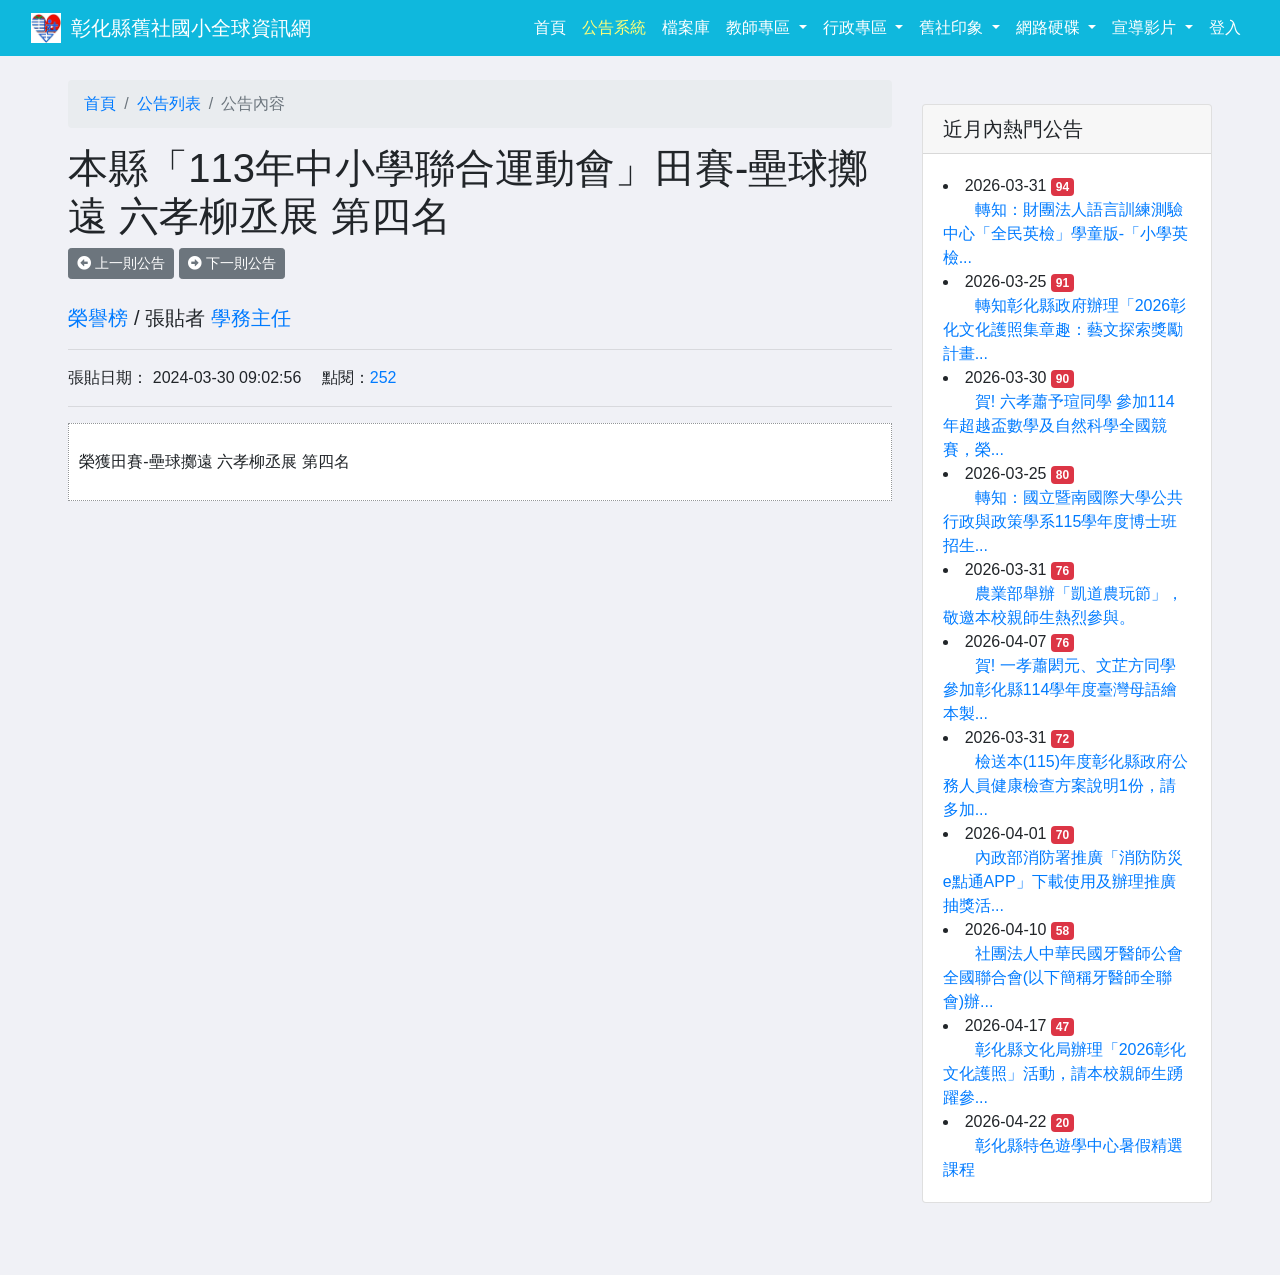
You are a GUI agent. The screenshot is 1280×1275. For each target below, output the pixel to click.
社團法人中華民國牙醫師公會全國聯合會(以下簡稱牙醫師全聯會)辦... (1063, 977)
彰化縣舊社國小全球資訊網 (191, 28)
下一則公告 (232, 263)
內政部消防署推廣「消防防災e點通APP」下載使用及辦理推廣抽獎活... (1063, 881)
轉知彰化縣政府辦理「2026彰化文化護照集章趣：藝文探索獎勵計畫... (1065, 329)
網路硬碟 (1050, 27)
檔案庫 (686, 27)
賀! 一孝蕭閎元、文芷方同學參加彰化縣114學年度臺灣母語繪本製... (1060, 689)
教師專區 (760, 27)
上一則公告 (121, 263)
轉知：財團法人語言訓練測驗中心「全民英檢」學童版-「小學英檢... (1065, 233)
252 (383, 377)
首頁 (554, 25)
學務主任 (251, 318)
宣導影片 (1146, 27)
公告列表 (169, 103)
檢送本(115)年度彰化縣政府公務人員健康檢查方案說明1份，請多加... (1065, 785)
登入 (1225, 27)
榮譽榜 (98, 318)
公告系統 (614, 27)
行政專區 (857, 27)
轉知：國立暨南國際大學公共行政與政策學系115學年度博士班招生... (1063, 521)
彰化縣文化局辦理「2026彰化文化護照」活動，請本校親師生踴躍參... (1065, 1073)
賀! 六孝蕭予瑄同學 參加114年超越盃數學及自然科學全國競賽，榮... (1059, 425)
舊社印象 (953, 27)
